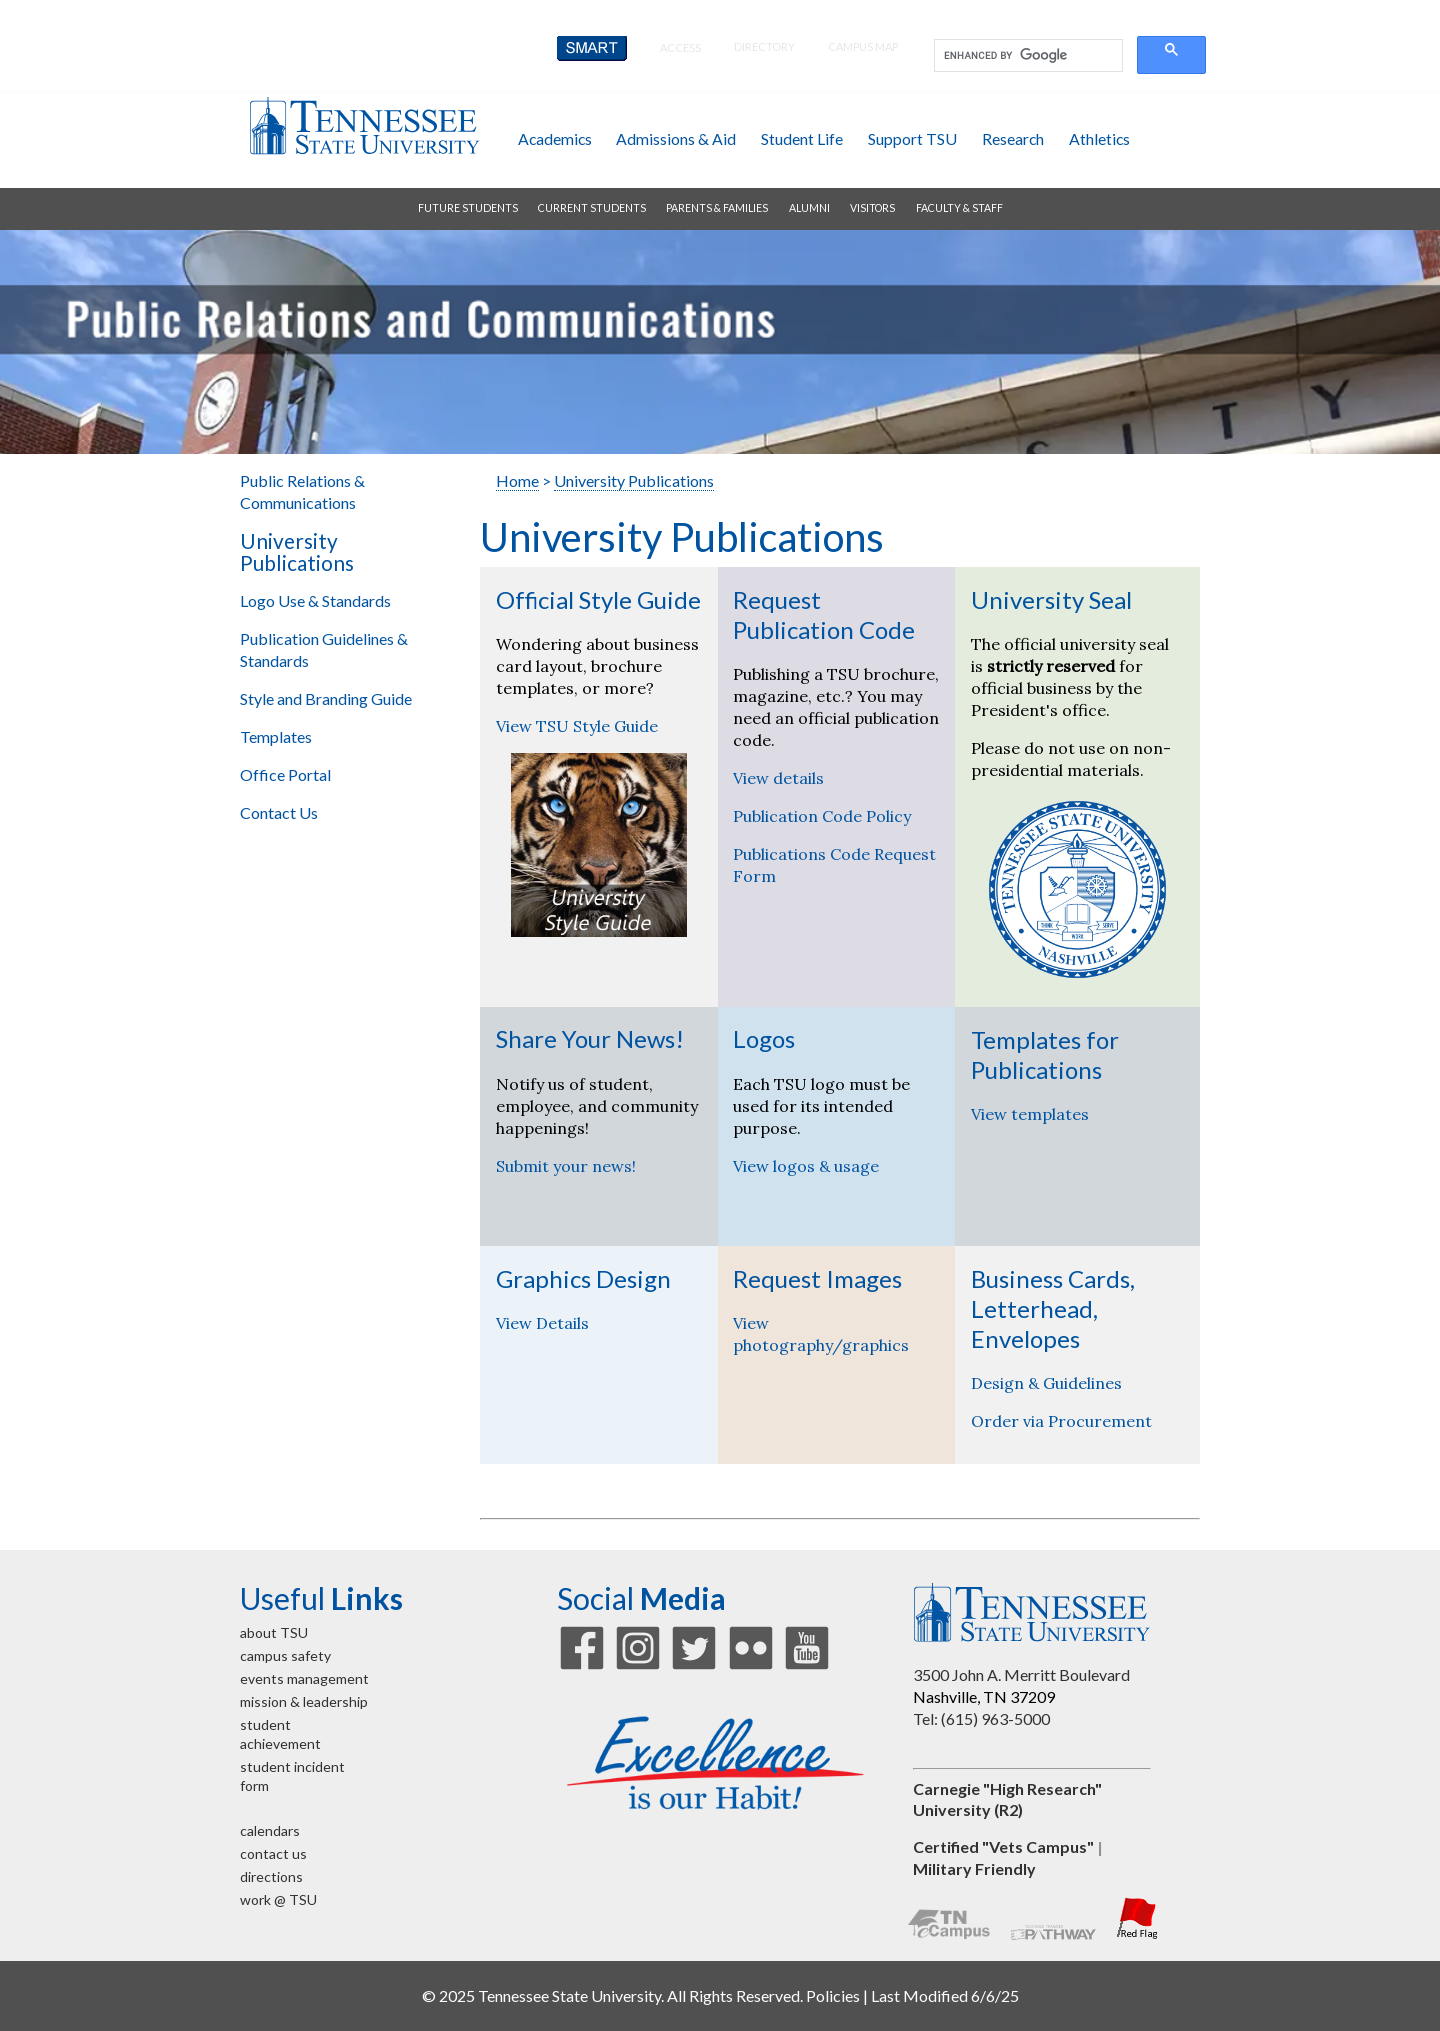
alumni (809, 208)
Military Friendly (974, 1868)
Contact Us (279, 812)
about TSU (274, 1632)
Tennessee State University (364, 125)
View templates (1030, 1114)
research (1013, 138)
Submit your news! (566, 1166)
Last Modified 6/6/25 (945, 1995)
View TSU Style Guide (577, 726)
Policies (833, 1995)
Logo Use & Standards (315, 600)
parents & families (717, 208)
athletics (1099, 138)
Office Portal (285, 774)
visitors (872, 208)
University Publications (297, 552)
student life (802, 138)
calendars (270, 1830)
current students (592, 208)
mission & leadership (304, 1701)
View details (778, 778)
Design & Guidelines (1046, 1383)
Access (680, 47)
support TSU (912, 138)
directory (764, 46)
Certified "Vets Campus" (1003, 1846)
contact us (273, 1853)
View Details (542, 1323)
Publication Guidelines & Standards (324, 649)
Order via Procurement (1061, 1421)
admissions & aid (676, 138)
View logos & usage (806, 1166)
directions (271, 1876)
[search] (1026, 56)
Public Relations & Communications (302, 491)
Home (517, 480)
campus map (863, 46)
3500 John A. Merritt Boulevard (1021, 1674)
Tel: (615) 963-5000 (981, 1718)
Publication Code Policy (822, 816)
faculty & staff (959, 208)
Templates (276, 736)
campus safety (285, 1655)
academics (555, 138)
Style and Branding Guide (326, 698)
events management (304, 1678)
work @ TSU (278, 1899)
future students (468, 208)
